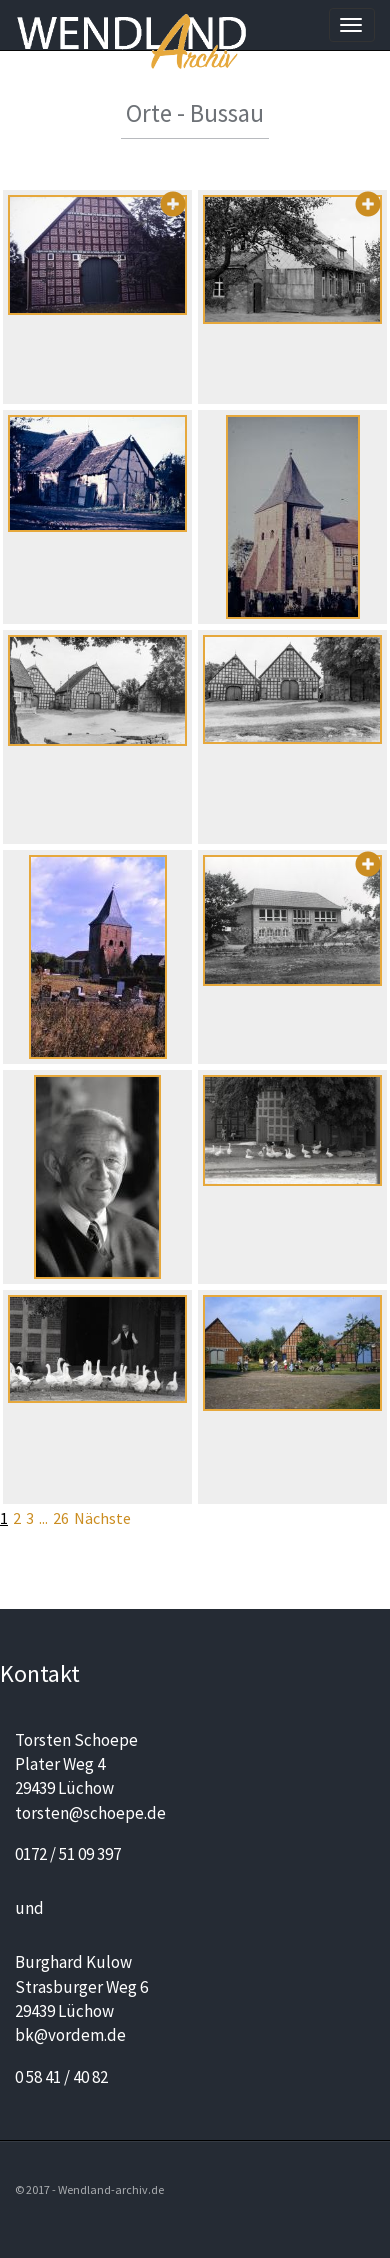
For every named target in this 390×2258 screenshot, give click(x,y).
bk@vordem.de (70, 2035)
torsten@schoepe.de (90, 1813)
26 (61, 1518)
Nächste (102, 1518)
